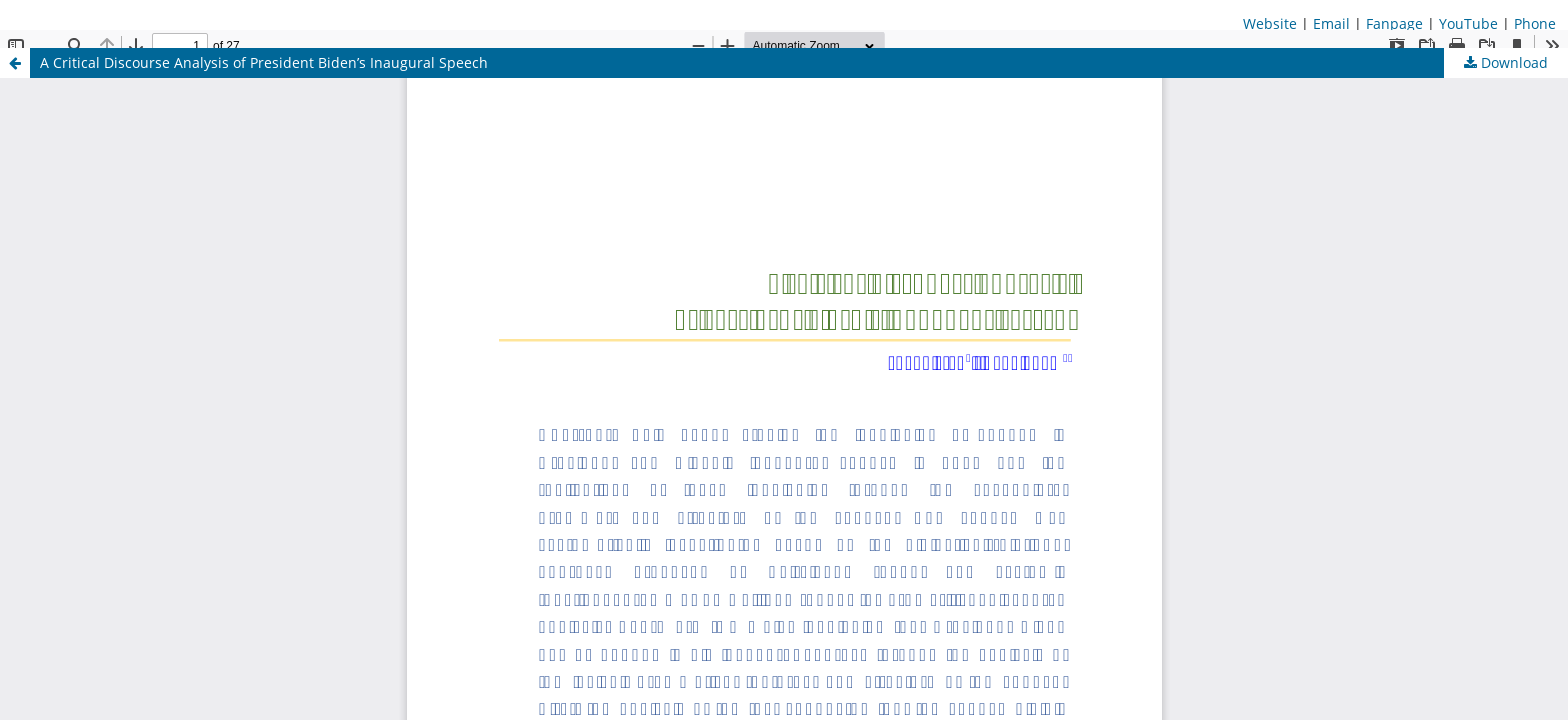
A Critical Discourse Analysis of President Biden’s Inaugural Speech (264, 62)
